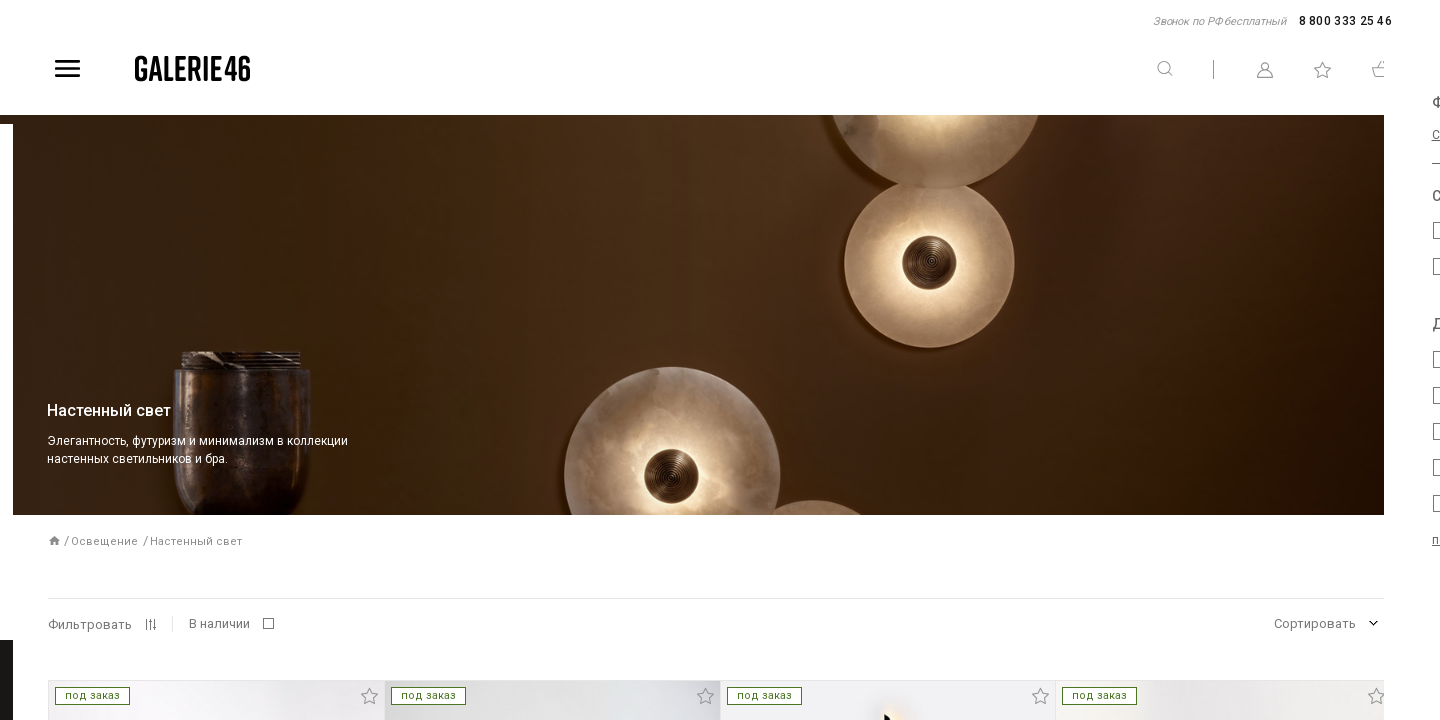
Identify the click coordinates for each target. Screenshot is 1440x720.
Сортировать (1315, 623)
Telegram (1426, 307)
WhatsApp (1426, 412)
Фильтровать (90, 624)
